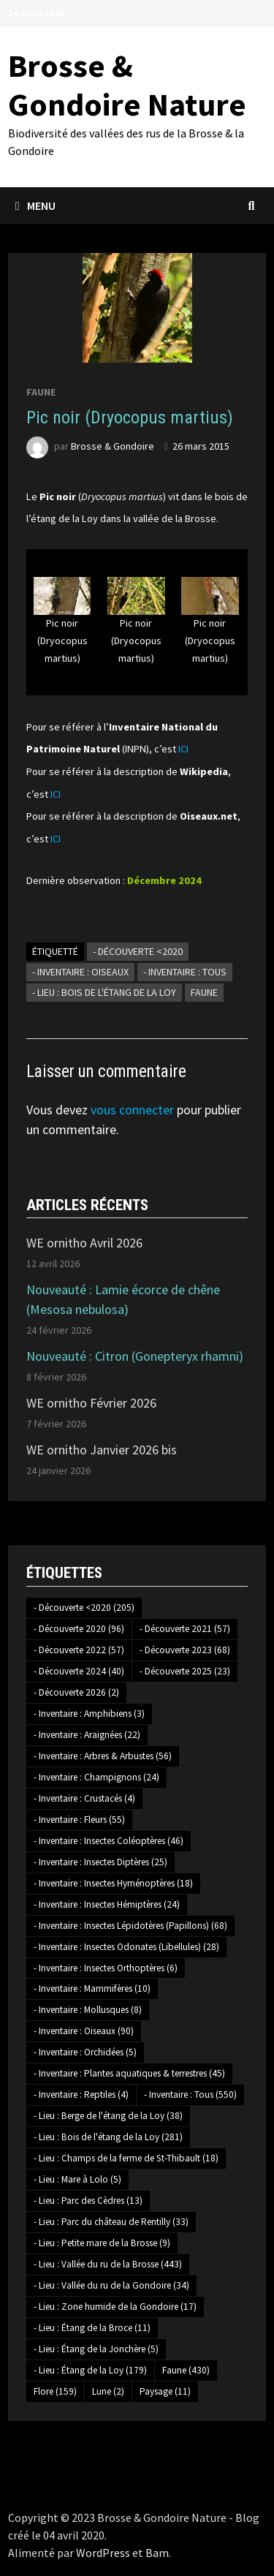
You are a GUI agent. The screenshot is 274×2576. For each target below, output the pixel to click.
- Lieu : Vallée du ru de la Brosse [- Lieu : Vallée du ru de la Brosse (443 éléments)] (108, 2264)
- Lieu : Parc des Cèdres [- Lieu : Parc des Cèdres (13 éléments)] (88, 2200)
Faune (41, 392)
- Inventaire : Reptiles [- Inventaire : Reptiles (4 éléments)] (81, 2094)
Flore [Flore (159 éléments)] (55, 2391)
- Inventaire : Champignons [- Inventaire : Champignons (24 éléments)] (96, 1777)
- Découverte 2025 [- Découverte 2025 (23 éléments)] (185, 1671)
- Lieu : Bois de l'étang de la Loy (104, 992)
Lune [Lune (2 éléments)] (108, 2391)
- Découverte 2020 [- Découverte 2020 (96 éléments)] (79, 1629)
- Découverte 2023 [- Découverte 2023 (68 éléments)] (185, 1650)
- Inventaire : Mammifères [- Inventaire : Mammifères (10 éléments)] (92, 1988)
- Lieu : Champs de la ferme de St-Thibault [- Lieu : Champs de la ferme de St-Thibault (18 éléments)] (126, 2158)
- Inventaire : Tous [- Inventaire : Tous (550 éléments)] (190, 2094)
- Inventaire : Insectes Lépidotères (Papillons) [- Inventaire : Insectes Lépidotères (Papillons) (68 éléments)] (130, 1925)
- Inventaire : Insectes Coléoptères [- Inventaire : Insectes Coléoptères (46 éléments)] (108, 1841)
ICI (183, 748)
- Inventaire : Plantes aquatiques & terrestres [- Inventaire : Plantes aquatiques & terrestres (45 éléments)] (129, 2073)
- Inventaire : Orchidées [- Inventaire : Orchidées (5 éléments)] (85, 2052)
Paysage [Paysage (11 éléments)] (165, 2391)
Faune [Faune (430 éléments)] (186, 2370)
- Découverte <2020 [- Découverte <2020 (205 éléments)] (84, 1607)
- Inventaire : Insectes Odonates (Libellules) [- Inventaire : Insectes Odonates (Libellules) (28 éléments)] (126, 1947)
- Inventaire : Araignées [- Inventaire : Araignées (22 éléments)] (87, 1735)
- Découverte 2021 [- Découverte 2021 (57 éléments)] (185, 1629)
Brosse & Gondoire (112, 446)
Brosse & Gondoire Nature (127, 84)
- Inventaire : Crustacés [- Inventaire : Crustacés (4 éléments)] (84, 1798)
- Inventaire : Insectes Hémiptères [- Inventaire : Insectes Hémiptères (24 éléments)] (107, 1904)
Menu (35, 205)
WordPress (103, 2552)
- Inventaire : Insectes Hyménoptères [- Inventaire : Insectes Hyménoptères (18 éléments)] (113, 1883)
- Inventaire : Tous (185, 971)
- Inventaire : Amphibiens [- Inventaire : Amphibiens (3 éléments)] (89, 1713)
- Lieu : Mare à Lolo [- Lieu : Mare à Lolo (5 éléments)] (77, 2179)
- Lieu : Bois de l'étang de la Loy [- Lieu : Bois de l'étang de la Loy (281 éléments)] (108, 2137)
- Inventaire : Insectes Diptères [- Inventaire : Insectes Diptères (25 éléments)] (100, 1862)
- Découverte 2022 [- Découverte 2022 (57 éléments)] (79, 1650)
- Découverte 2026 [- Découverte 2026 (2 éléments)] (76, 1692)
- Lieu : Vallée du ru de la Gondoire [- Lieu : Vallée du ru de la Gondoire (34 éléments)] (111, 2285)
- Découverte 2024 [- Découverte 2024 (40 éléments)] (79, 1671)
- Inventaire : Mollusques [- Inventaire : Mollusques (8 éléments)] (88, 2009)
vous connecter (132, 1109)
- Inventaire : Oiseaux (80, 971)
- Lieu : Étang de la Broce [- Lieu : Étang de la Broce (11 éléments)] (92, 2328)
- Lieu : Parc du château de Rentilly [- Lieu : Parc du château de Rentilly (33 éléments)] (111, 2222)
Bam (157, 2552)
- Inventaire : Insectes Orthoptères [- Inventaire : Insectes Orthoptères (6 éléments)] (106, 1968)
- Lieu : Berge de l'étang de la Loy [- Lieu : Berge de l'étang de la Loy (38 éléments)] (108, 2115)
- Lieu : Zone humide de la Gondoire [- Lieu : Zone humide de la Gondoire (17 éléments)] (115, 2306)
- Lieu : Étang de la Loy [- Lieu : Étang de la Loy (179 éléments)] (90, 2370)
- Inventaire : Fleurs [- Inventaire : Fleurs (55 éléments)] (79, 1819)
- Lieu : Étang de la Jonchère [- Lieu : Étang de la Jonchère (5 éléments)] (96, 2349)
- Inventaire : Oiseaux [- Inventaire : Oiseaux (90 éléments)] (84, 2031)
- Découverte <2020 (138, 951)
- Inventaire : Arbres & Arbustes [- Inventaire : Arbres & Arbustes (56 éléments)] (103, 1756)
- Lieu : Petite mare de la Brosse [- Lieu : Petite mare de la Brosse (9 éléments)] (102, 2243)
